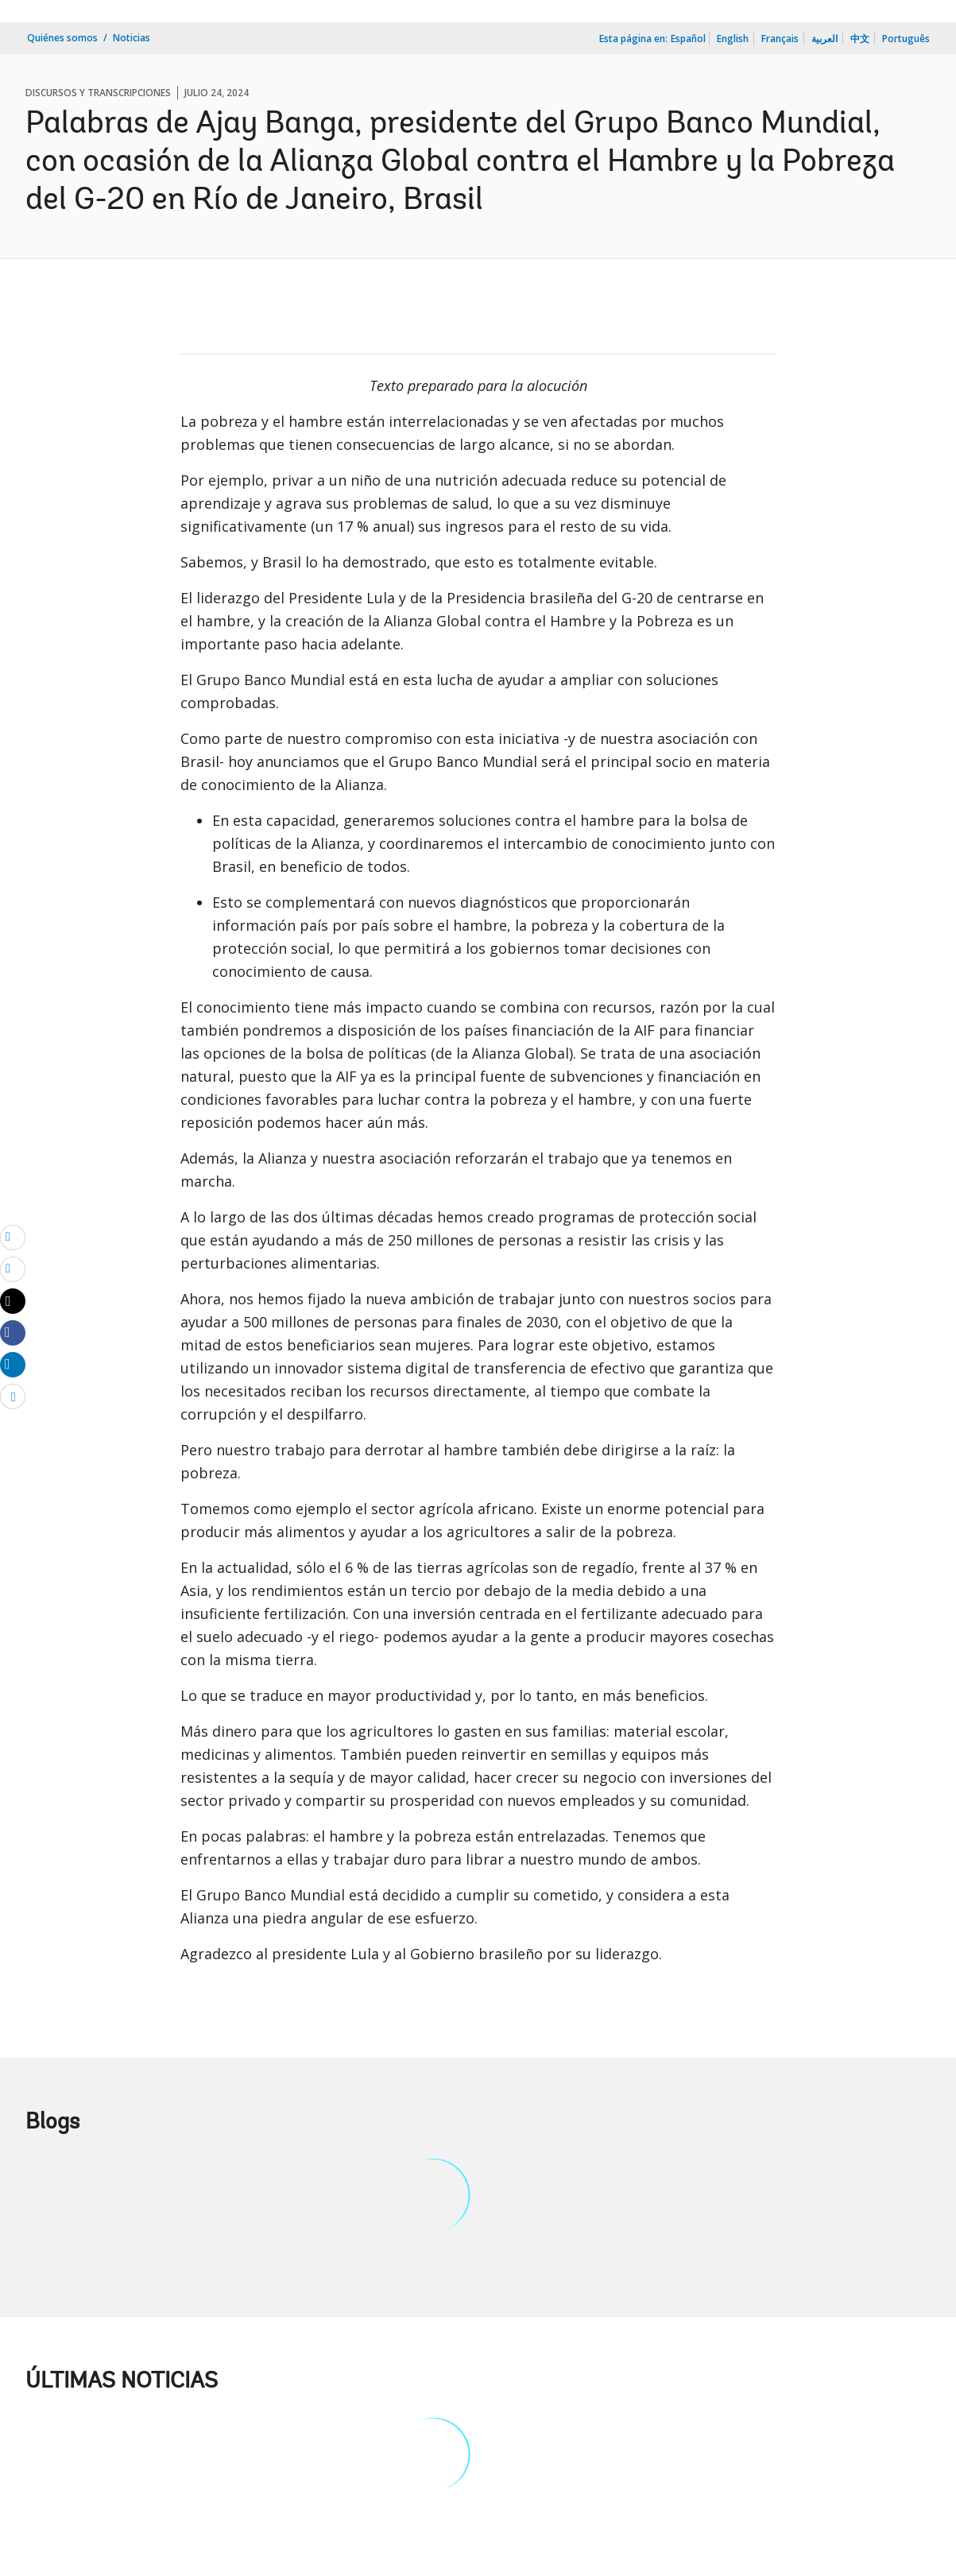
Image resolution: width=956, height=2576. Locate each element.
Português (906, 38)
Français (780, 38)
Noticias (131, 38)
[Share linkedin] (12, 1364)
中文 (859, 38)
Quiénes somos (62, 38)
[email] (13, 1237)
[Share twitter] (13, 1301)
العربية (824, 38)
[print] (13, 1268)
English (733, 38)
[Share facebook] (12, 1332)
